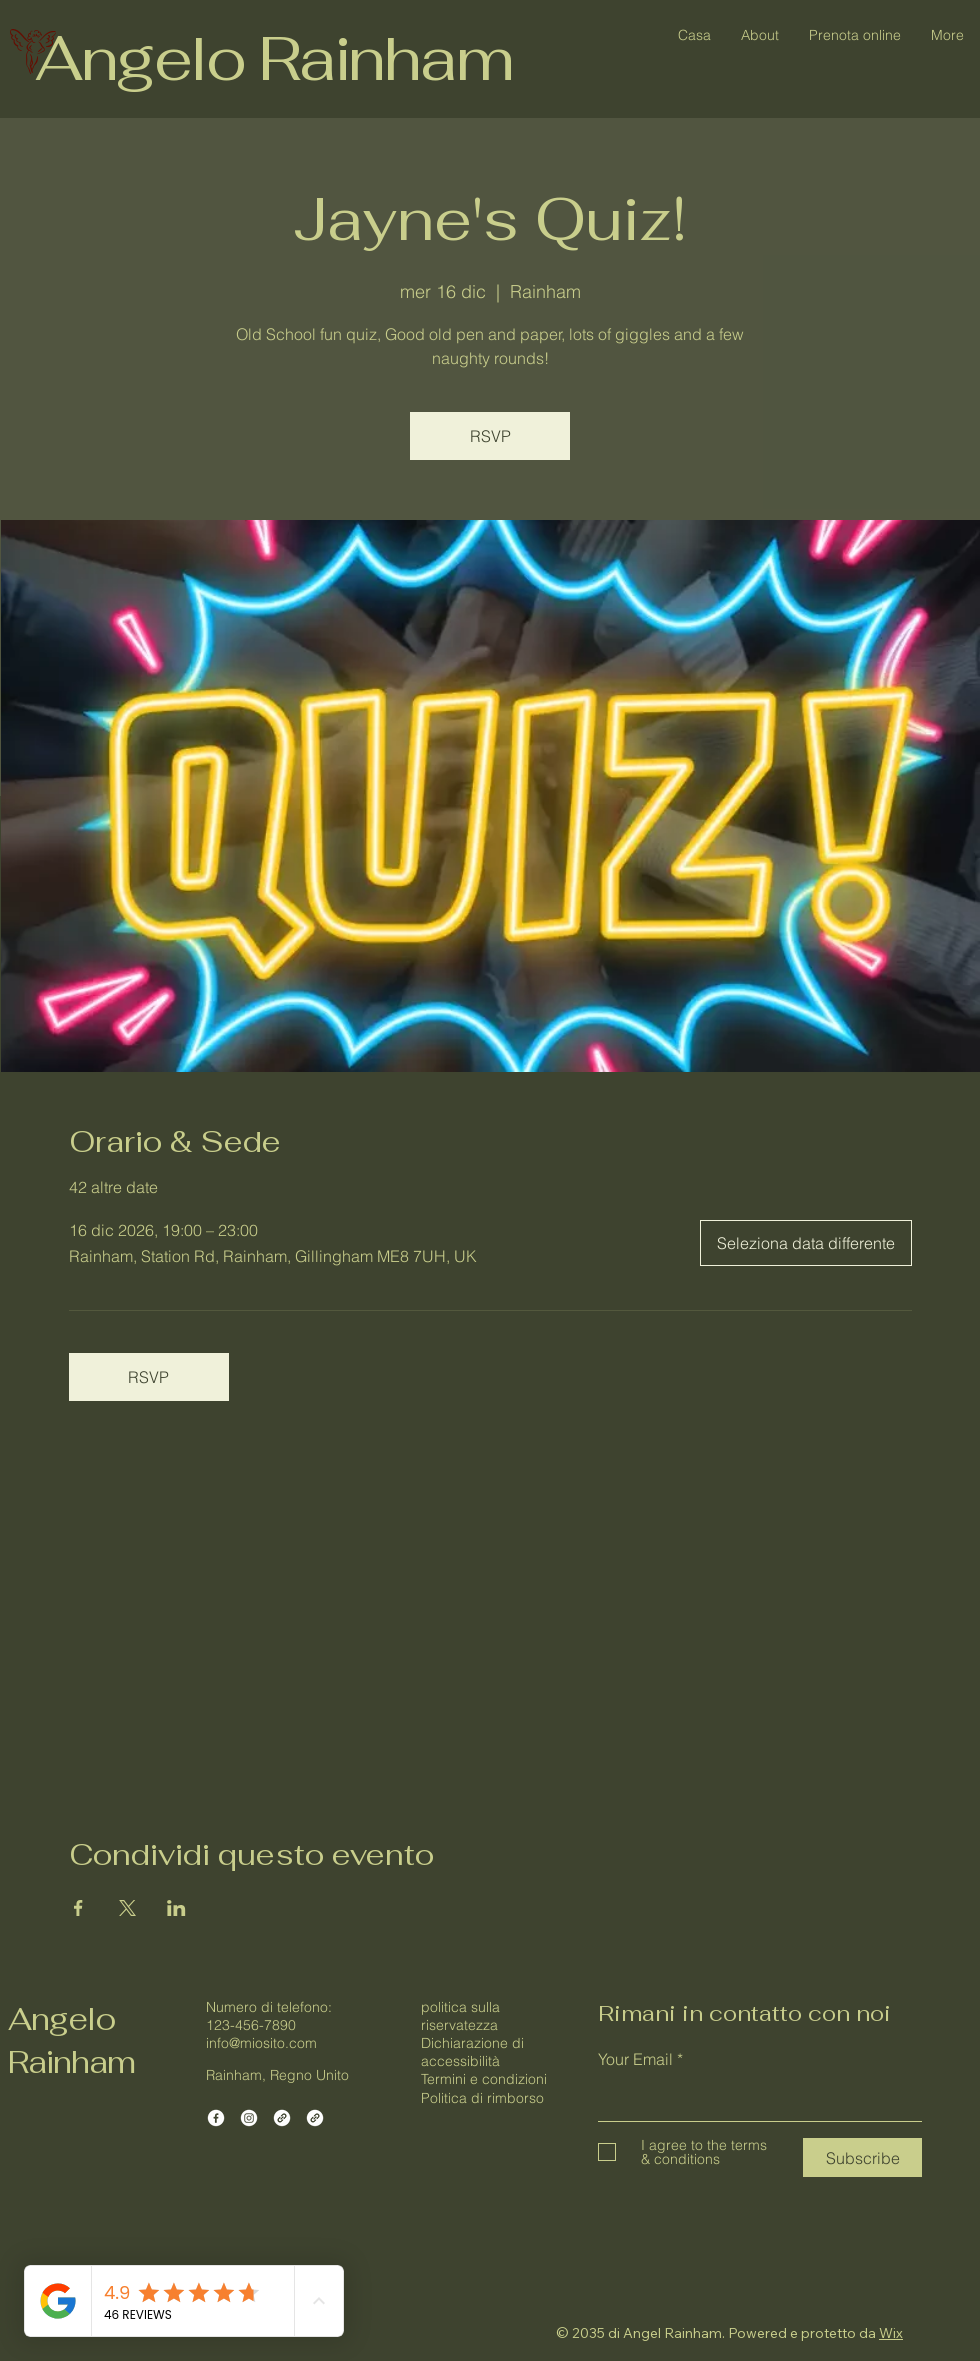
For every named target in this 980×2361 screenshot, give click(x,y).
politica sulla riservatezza (460, 2016)
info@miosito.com (261, 2043)
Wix (891, 2333)
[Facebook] (216, 2118)
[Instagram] (249, 2118)
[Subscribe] (862, 2157)
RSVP (490, 436)
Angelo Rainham (273, 58)
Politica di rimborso (482, 2098)
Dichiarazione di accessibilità (472, 2052)
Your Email (635, 2059)
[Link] (282, 2118)
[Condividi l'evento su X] (127, 1908)
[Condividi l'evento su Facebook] (78, 1908)
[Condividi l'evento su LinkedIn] (176, 1908)
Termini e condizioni (484, 2079)
